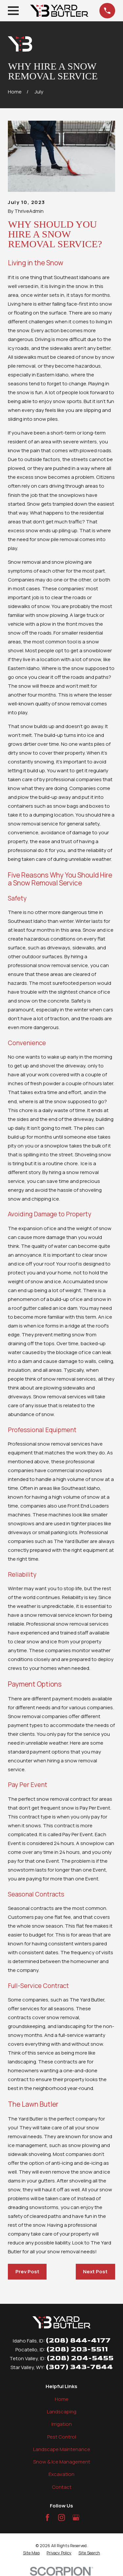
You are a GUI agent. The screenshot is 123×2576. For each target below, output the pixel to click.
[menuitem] (31, 2553)
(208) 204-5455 (80, 2358)
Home (62, 2399)
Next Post (95, 2271)
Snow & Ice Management (61, 2461)
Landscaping (61, 2411)
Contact (62, 2487)
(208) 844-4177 (78, 2340)
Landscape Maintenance (61, 2449)
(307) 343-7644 (79, 2367)
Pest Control (61, 2436)
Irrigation (61, 2424)
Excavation (61, 2474)
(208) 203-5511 (77, 2349)
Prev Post (27, 2271)
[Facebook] (47, 2517)
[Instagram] (61, 2517)
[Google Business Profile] (75, 2517)
